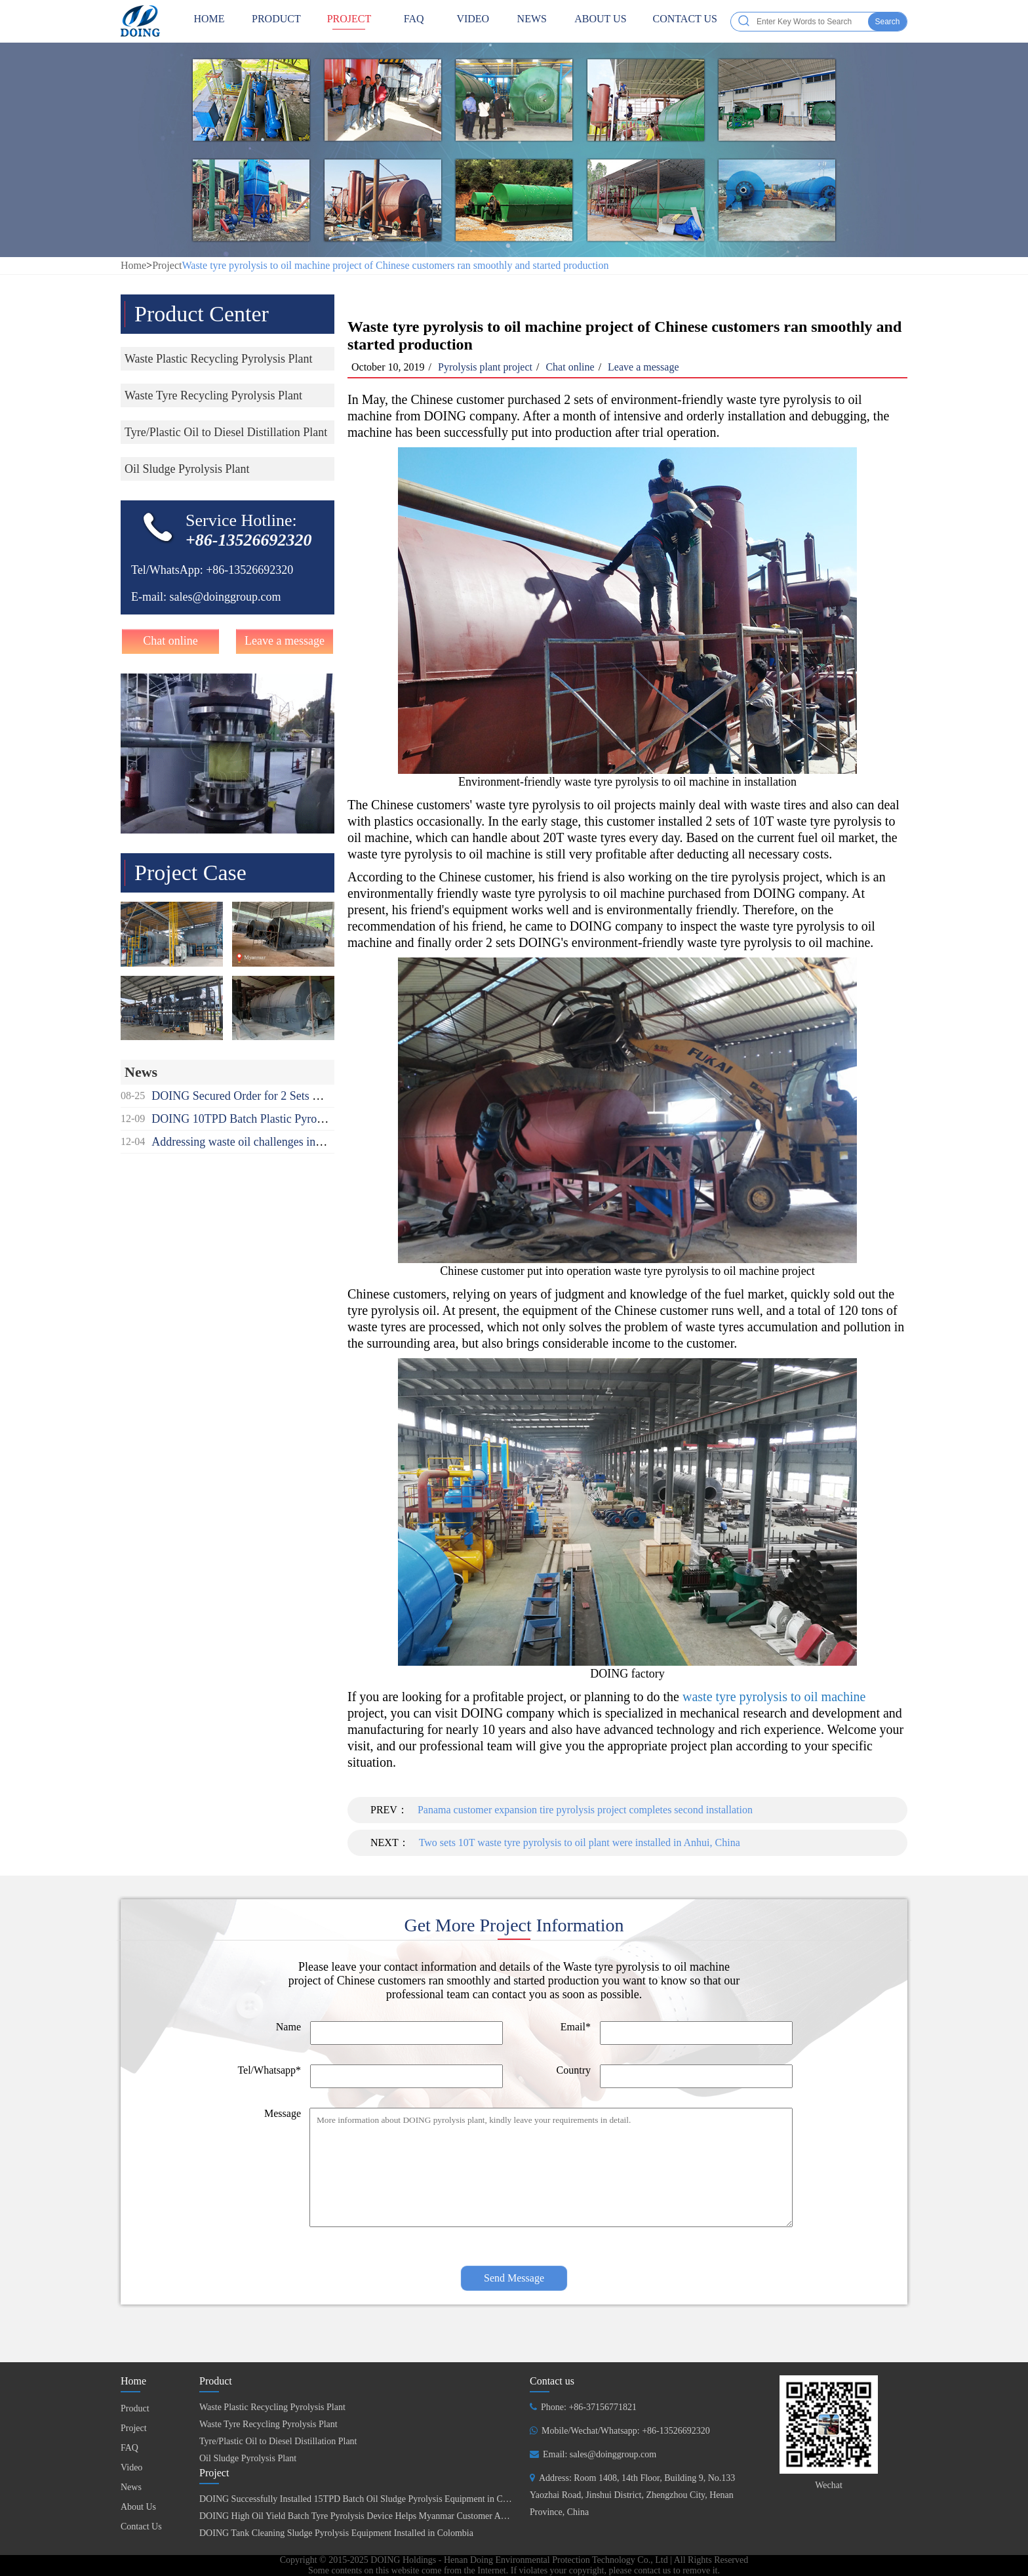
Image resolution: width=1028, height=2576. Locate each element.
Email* (576, 2026)
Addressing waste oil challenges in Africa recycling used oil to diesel (314, 1141)
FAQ (413, 21)
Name (288, 2026)
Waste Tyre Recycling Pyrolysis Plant (268, 2424)
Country (574, 2070)
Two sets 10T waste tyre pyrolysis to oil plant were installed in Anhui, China (579, 1842)
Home (133, 265)
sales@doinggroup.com (225, 596)
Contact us (552, 2380)
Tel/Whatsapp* (269, 2070)
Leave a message (285, 640)
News (531, 21)
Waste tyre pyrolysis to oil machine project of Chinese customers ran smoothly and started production (395, 265)
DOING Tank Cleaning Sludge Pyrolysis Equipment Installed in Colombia (336, 2533)
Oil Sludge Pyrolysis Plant (247, 2458)
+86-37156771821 (602, 2407)
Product (276, 21)
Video (472, 21)
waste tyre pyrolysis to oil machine (773, 1696)
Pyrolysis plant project (485, 366)
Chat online (170, 640)
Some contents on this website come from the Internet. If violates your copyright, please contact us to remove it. (514, 2570)
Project (349, 21)
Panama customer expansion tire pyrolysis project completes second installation (585, 1809)
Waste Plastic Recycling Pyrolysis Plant (272, 2407)
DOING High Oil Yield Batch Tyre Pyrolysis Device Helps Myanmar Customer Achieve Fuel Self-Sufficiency (402, 2516)
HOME (209, 21)
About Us (600, 21)
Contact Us (685, 21)
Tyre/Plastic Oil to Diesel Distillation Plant (278, 2441)
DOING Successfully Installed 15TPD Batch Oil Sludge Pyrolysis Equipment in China (359, 2499)
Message (282, 2113)
